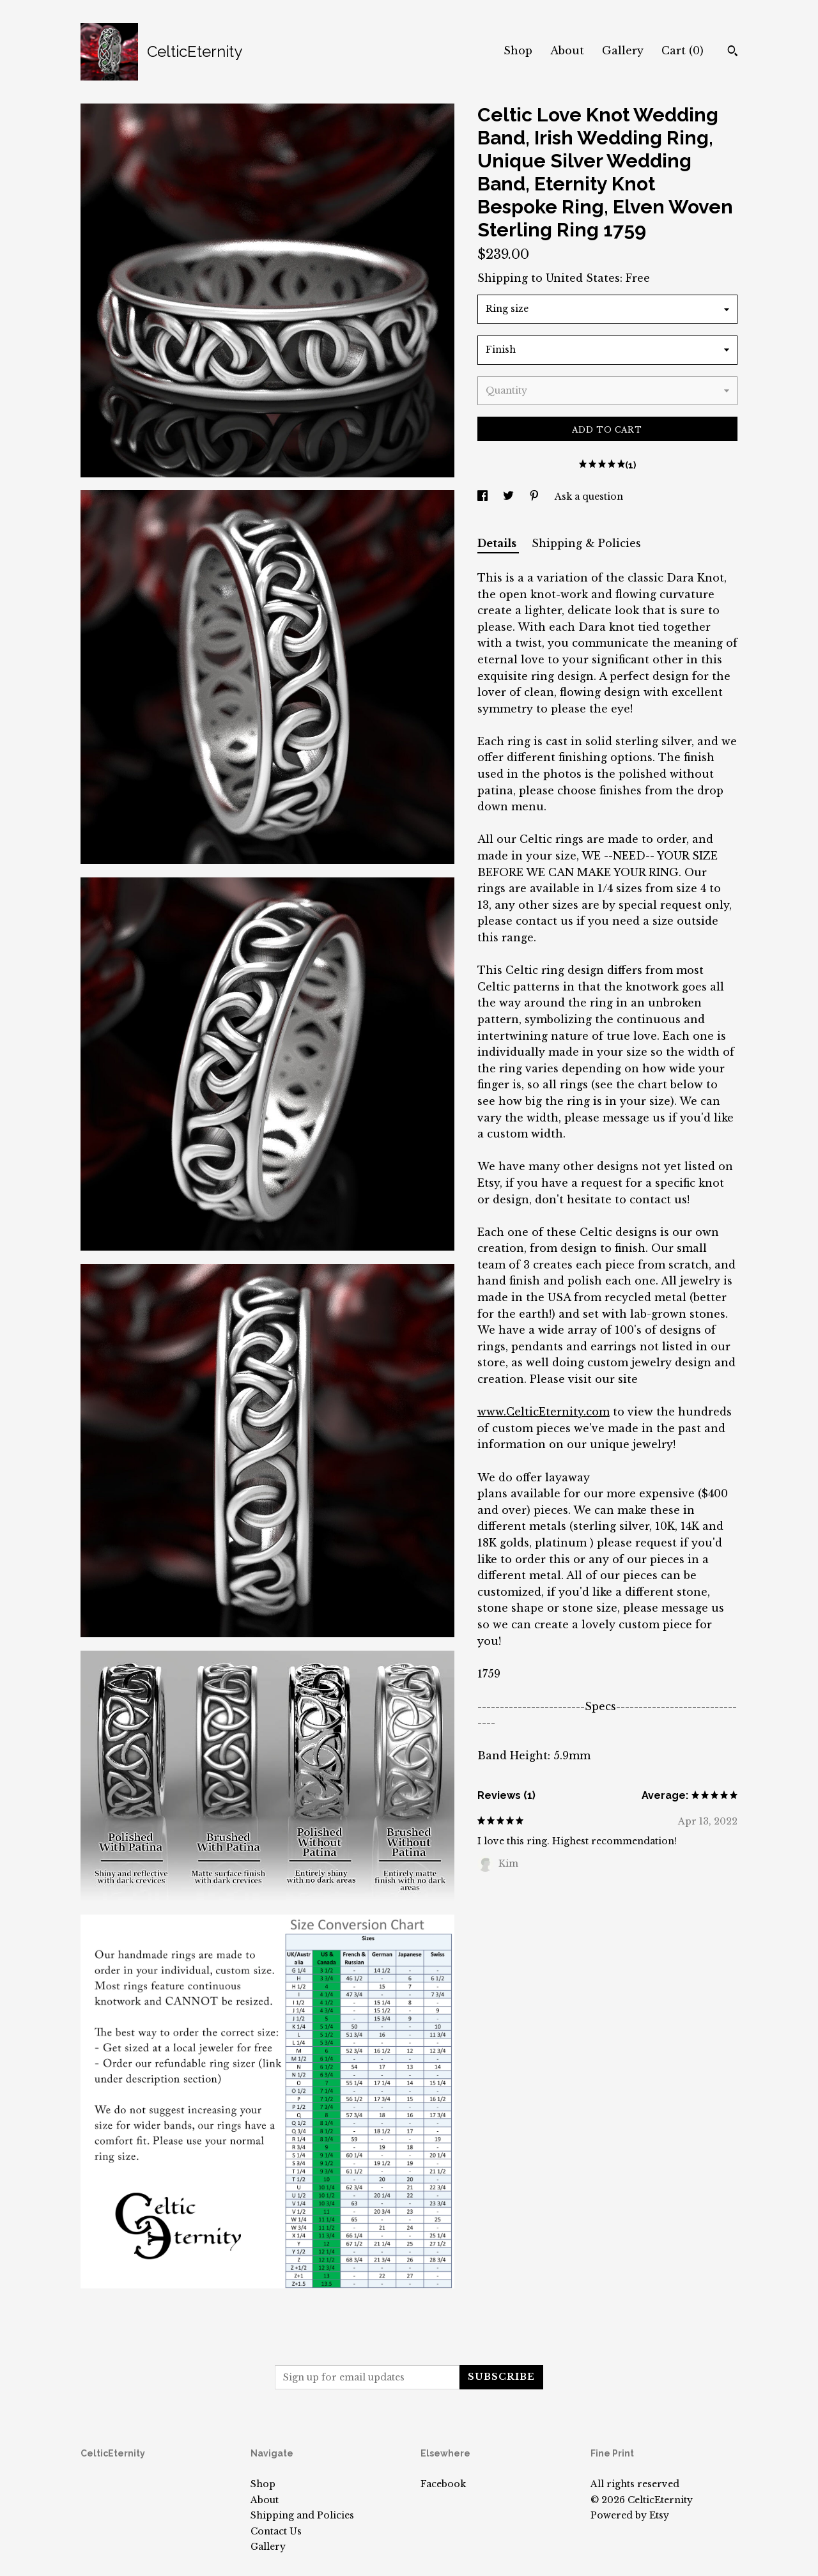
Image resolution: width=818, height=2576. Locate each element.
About (567, 50)
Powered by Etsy (629, 2515)
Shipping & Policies (586, 543)
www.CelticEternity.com (543, 1411)
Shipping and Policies (302, 2515)
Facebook (443, 2484)
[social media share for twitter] (509, 496)
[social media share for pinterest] (535, 496)
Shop (518, 50)
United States (583, 278)
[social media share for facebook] (483, 496)
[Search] (732, 52)
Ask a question (589, 496)
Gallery (623, 50)
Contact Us (276, 2531)
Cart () (682, 50)
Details (498, 543)
